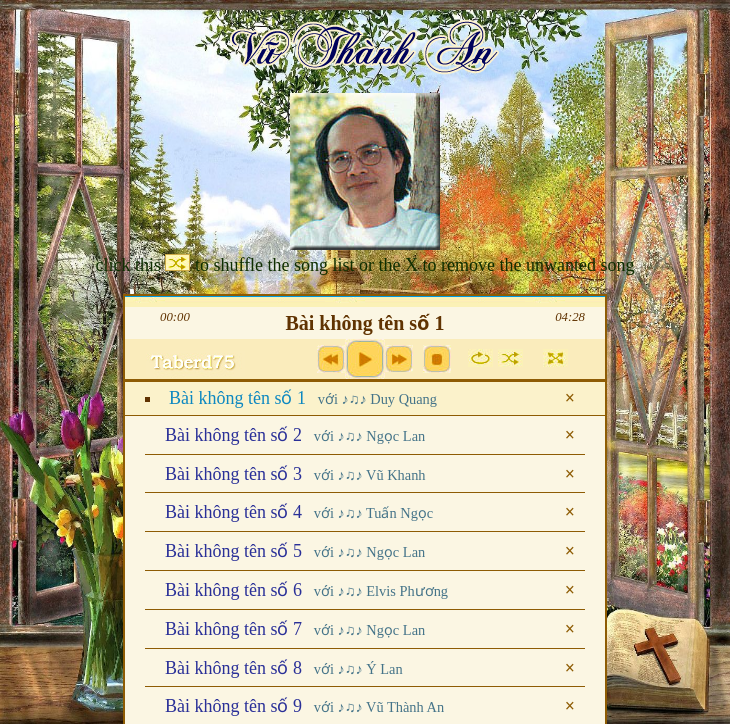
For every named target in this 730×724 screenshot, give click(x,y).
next (399, 359)
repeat (480, 358)
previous (331, 359)
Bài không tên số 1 (303, 398)
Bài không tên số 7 (295, 629)
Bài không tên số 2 (295, 435)
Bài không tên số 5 (295, 551)
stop (437, 359)
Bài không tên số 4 (299, 512)
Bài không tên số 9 (304, 706)
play (365, 359)
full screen (555, 358)
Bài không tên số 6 (306, 590)
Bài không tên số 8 (284, 668)
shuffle (510, 358)
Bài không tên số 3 (295, 474)
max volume (195, 364)
